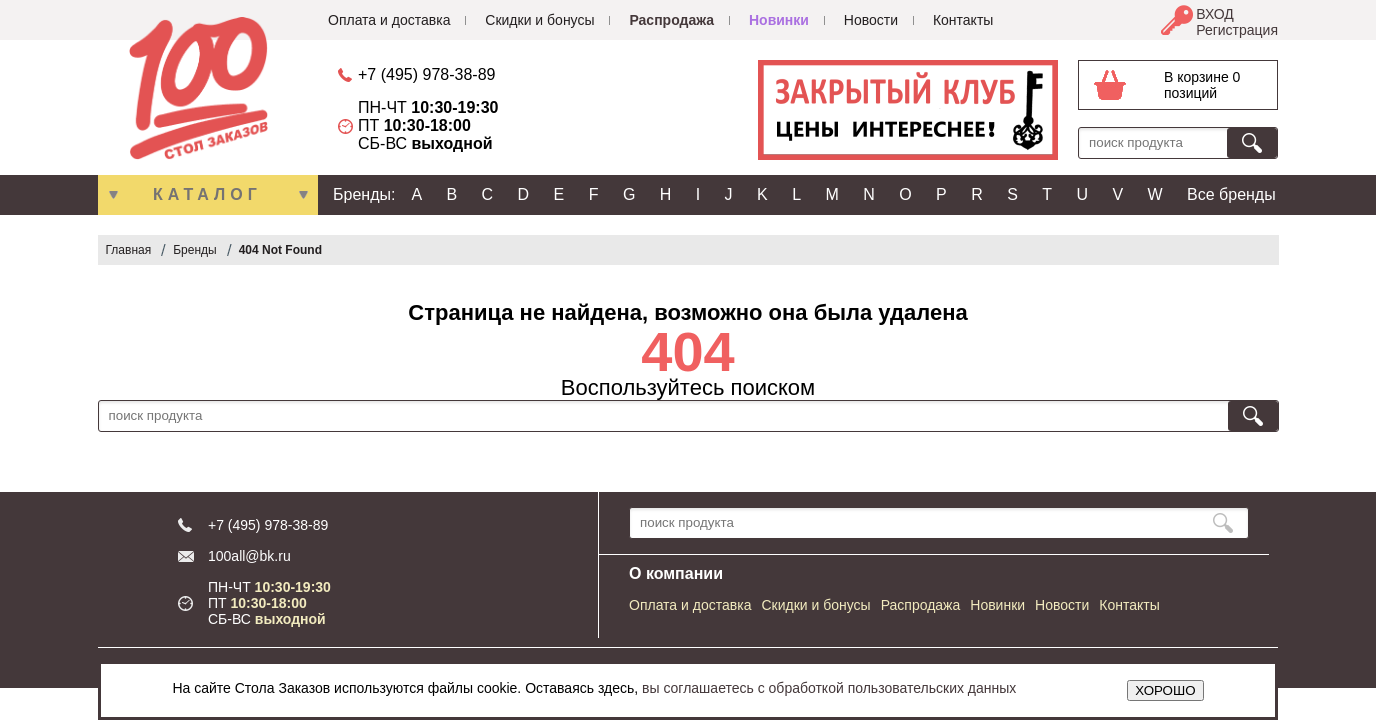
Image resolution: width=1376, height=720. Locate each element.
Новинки (779, 20)
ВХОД (1215, 14)
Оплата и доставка (389, 20)
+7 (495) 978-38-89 (426, 74)
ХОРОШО (1165, 690)
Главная (129, 250)
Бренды (194, 250)
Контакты (963, 20)
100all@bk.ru (249, 556)
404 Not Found (280, 250)
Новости (871, 20)
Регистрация (1237, 30)
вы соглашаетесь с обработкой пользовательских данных (829, 688)
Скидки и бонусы (539, 20)
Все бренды (1231, 194)
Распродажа (671, 20)
